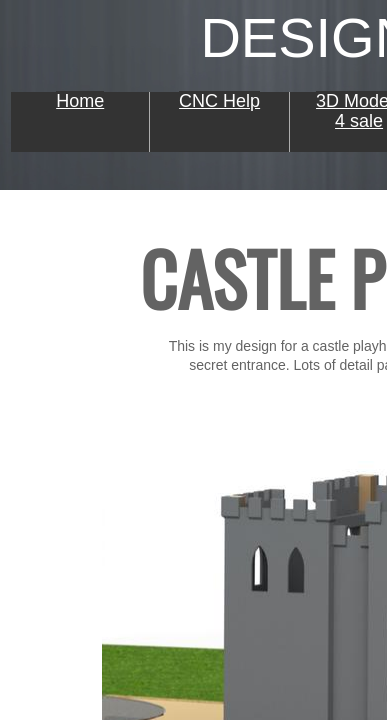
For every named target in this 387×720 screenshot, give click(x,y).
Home (80, 101)
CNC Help (219, 101)
